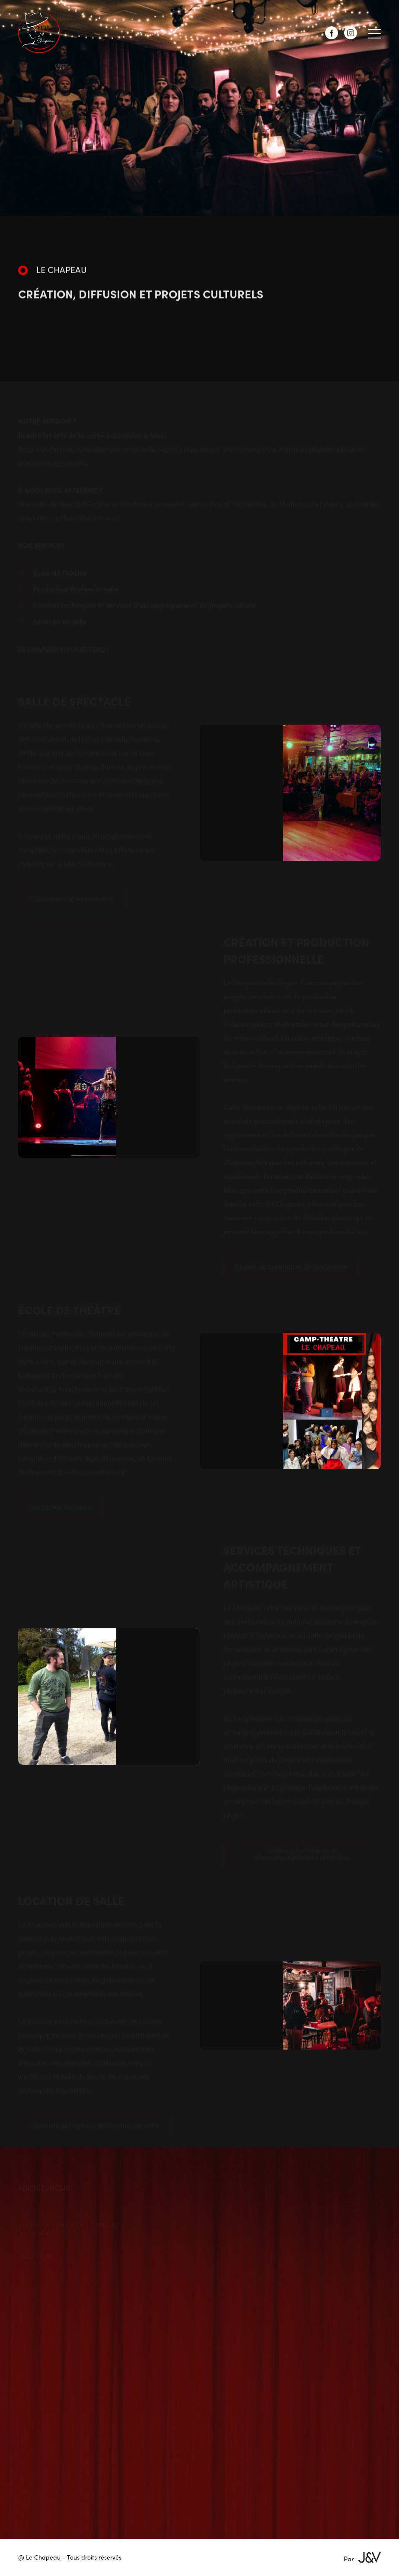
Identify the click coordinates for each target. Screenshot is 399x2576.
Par (362, 2557)
